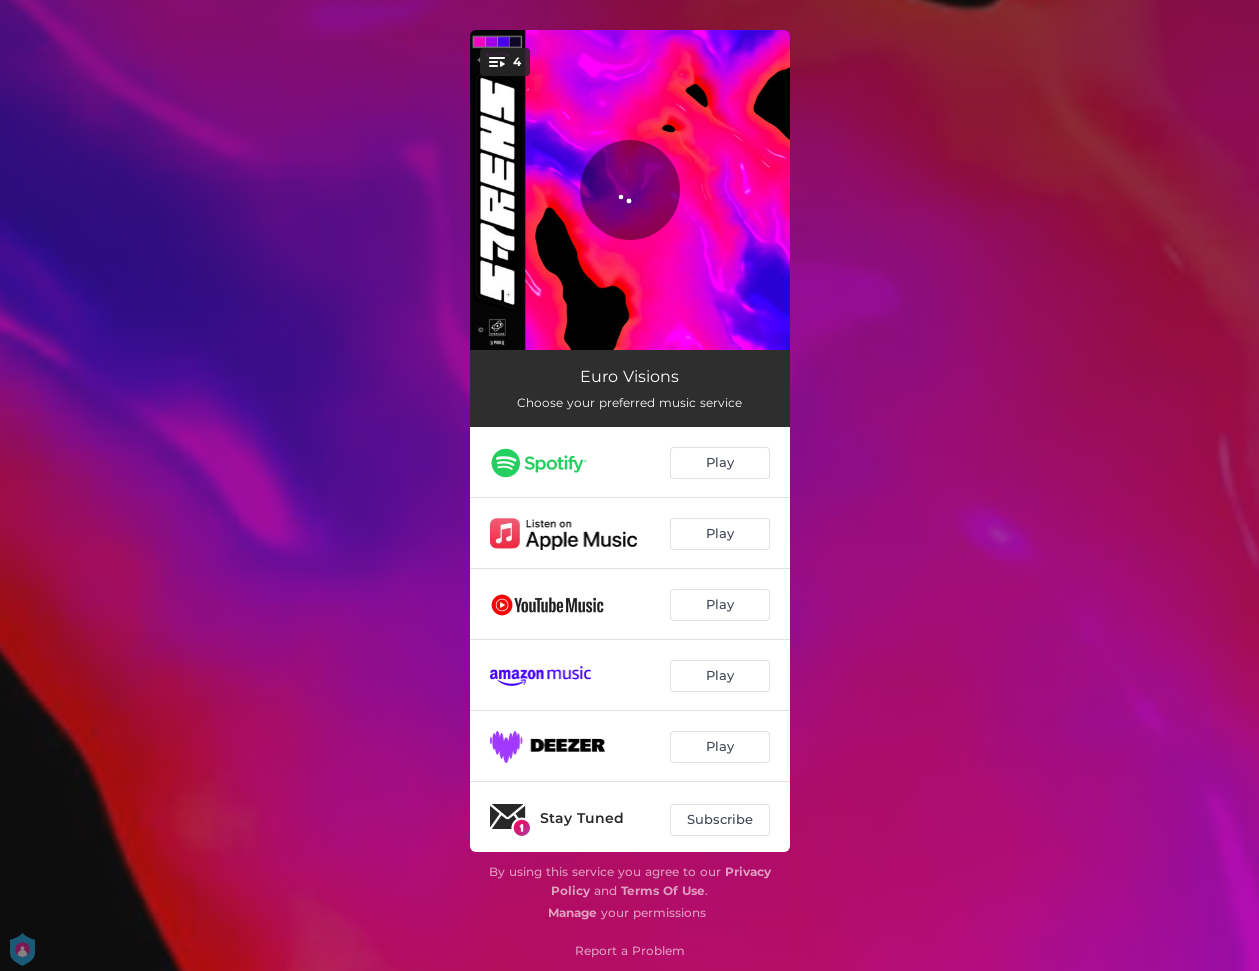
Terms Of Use (663, 890)
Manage (572, 912)
